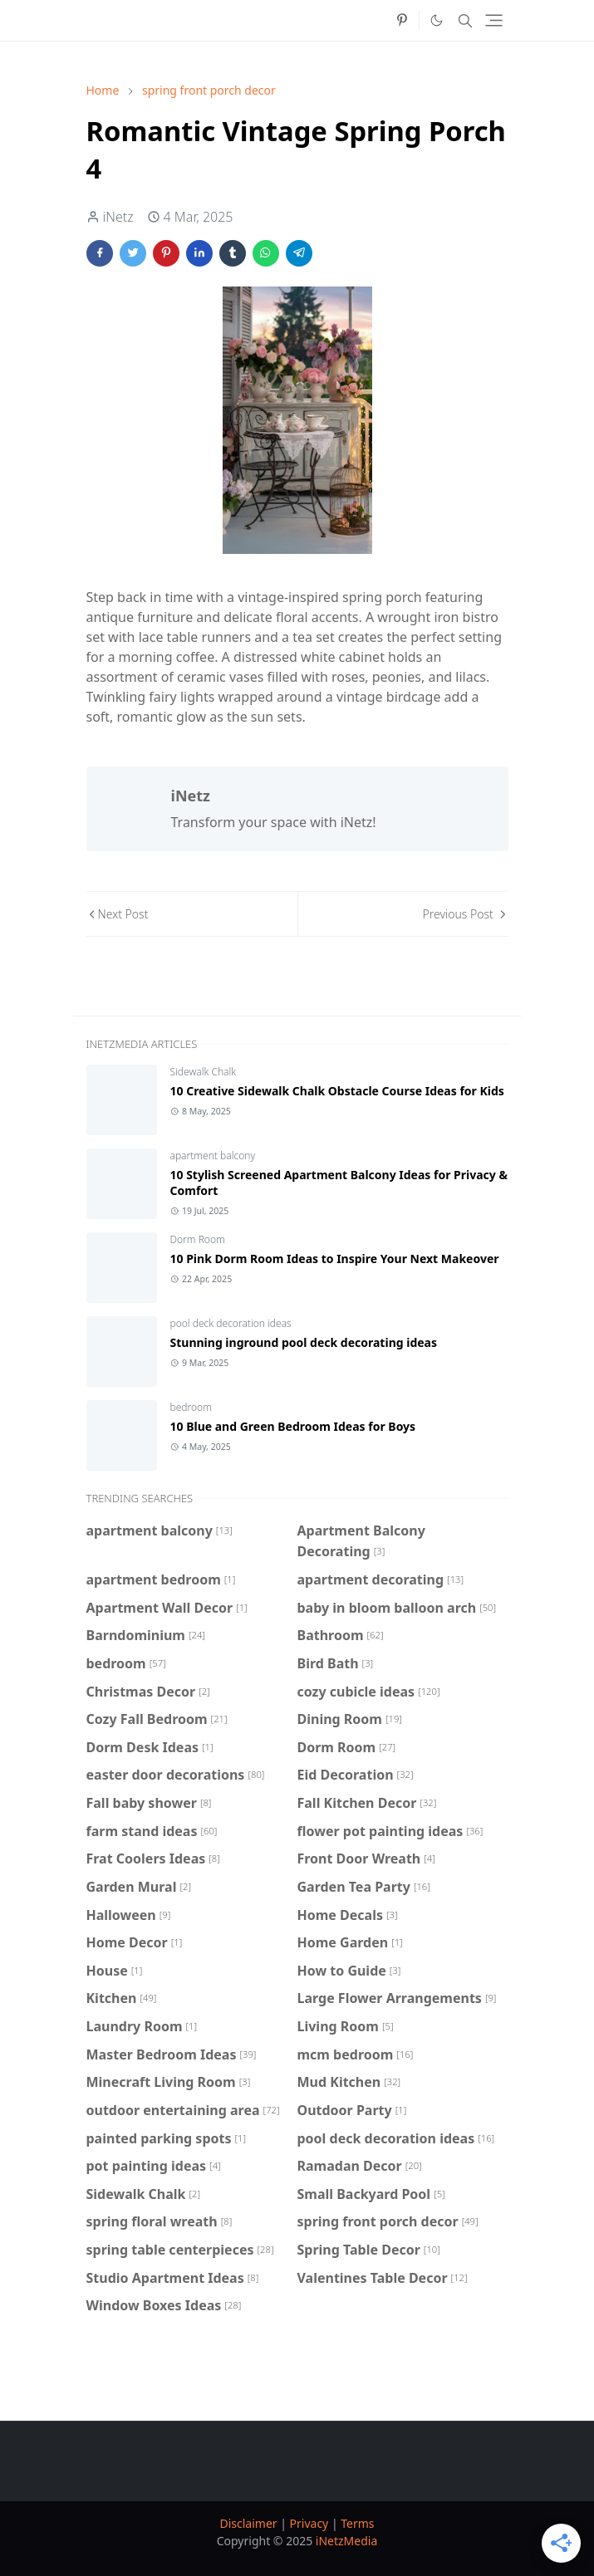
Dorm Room (197, 1239)
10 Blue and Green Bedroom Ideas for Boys (293, 1426)
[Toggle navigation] (494, 20)
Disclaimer (248, 2523)
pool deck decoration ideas (231, 1323)
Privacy (309, 2523)
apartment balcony (213, 1155)
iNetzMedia (346, 2541)
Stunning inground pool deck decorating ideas (304, 1342)
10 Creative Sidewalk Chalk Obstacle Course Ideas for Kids (337, 1091)
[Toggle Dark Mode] (436, 20)
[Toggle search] (465, 21)
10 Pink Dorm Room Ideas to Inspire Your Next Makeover (334, 1258)
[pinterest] (402, 21)
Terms (357, 2523)
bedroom (191, 1407)
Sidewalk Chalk (203, 1072)
